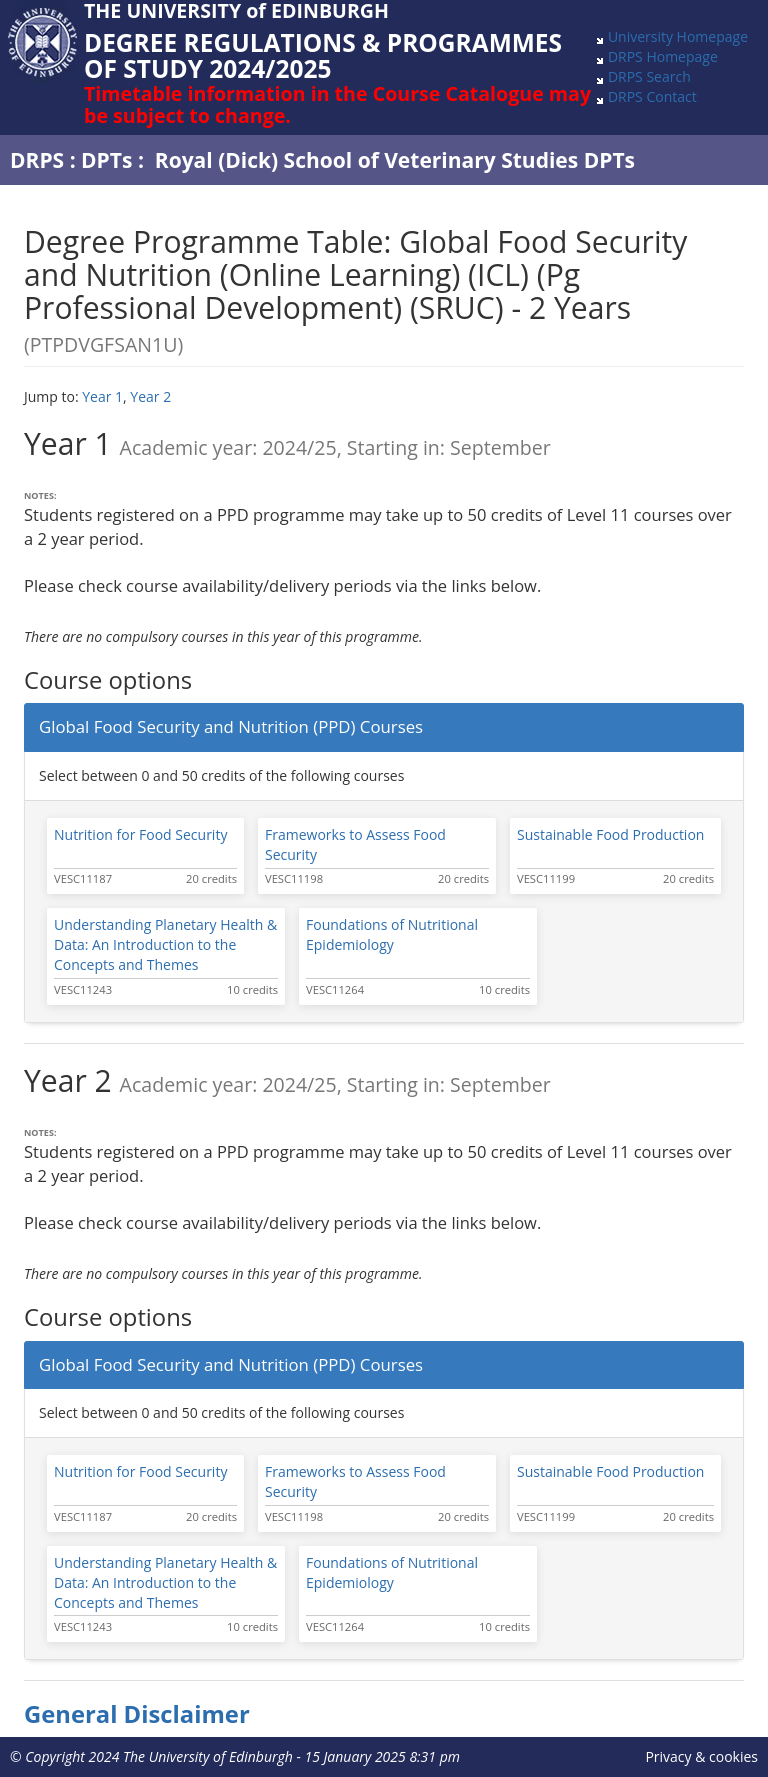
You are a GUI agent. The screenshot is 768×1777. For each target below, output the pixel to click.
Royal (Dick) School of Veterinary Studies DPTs (395, 160)
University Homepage (678, 36)
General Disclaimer (137, 1714)
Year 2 (150, 396)
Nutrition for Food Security (140, 834)
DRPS (37, 160)
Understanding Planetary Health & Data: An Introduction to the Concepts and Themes (165, 944)
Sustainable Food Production (610, 834)
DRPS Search (649, 76)
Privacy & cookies (701, 1756)
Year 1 (102, 396)
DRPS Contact (652, 96)
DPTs (106, 160)
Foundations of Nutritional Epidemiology (392, 934)
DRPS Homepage (663, 56)
